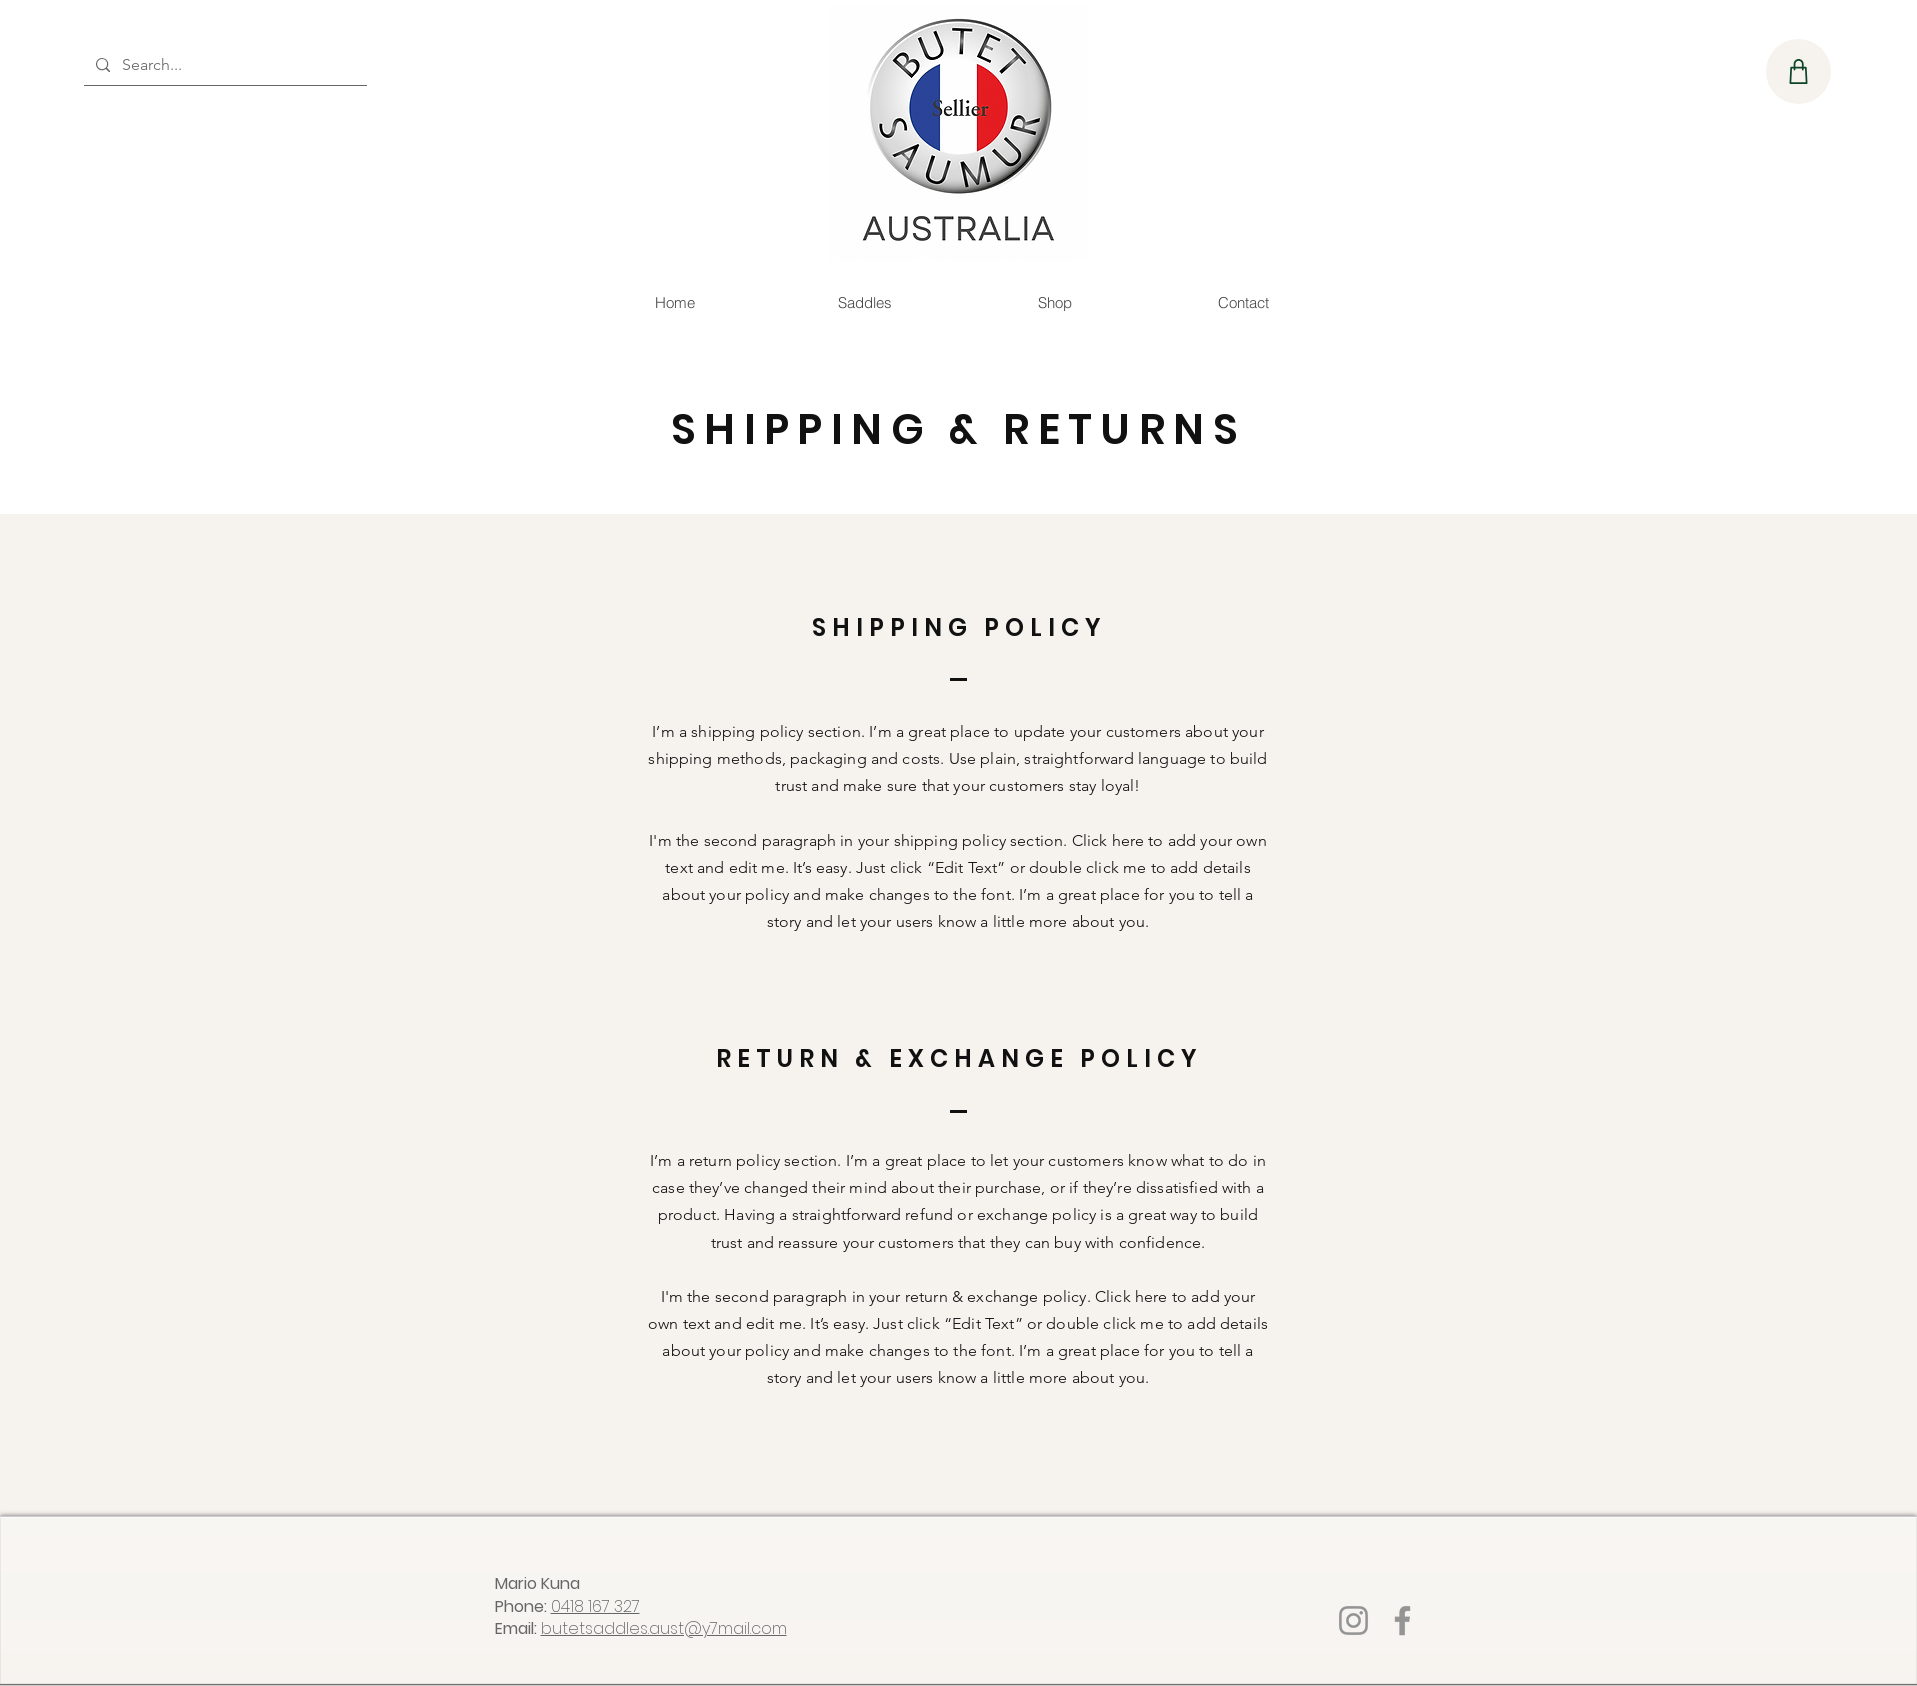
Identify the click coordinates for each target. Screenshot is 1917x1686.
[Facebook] (1402, 1620)
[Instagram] (1353, 1620)
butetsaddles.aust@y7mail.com (664, 1628)
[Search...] (223, 65)
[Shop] (1798, 71)
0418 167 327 (595, 1606)
